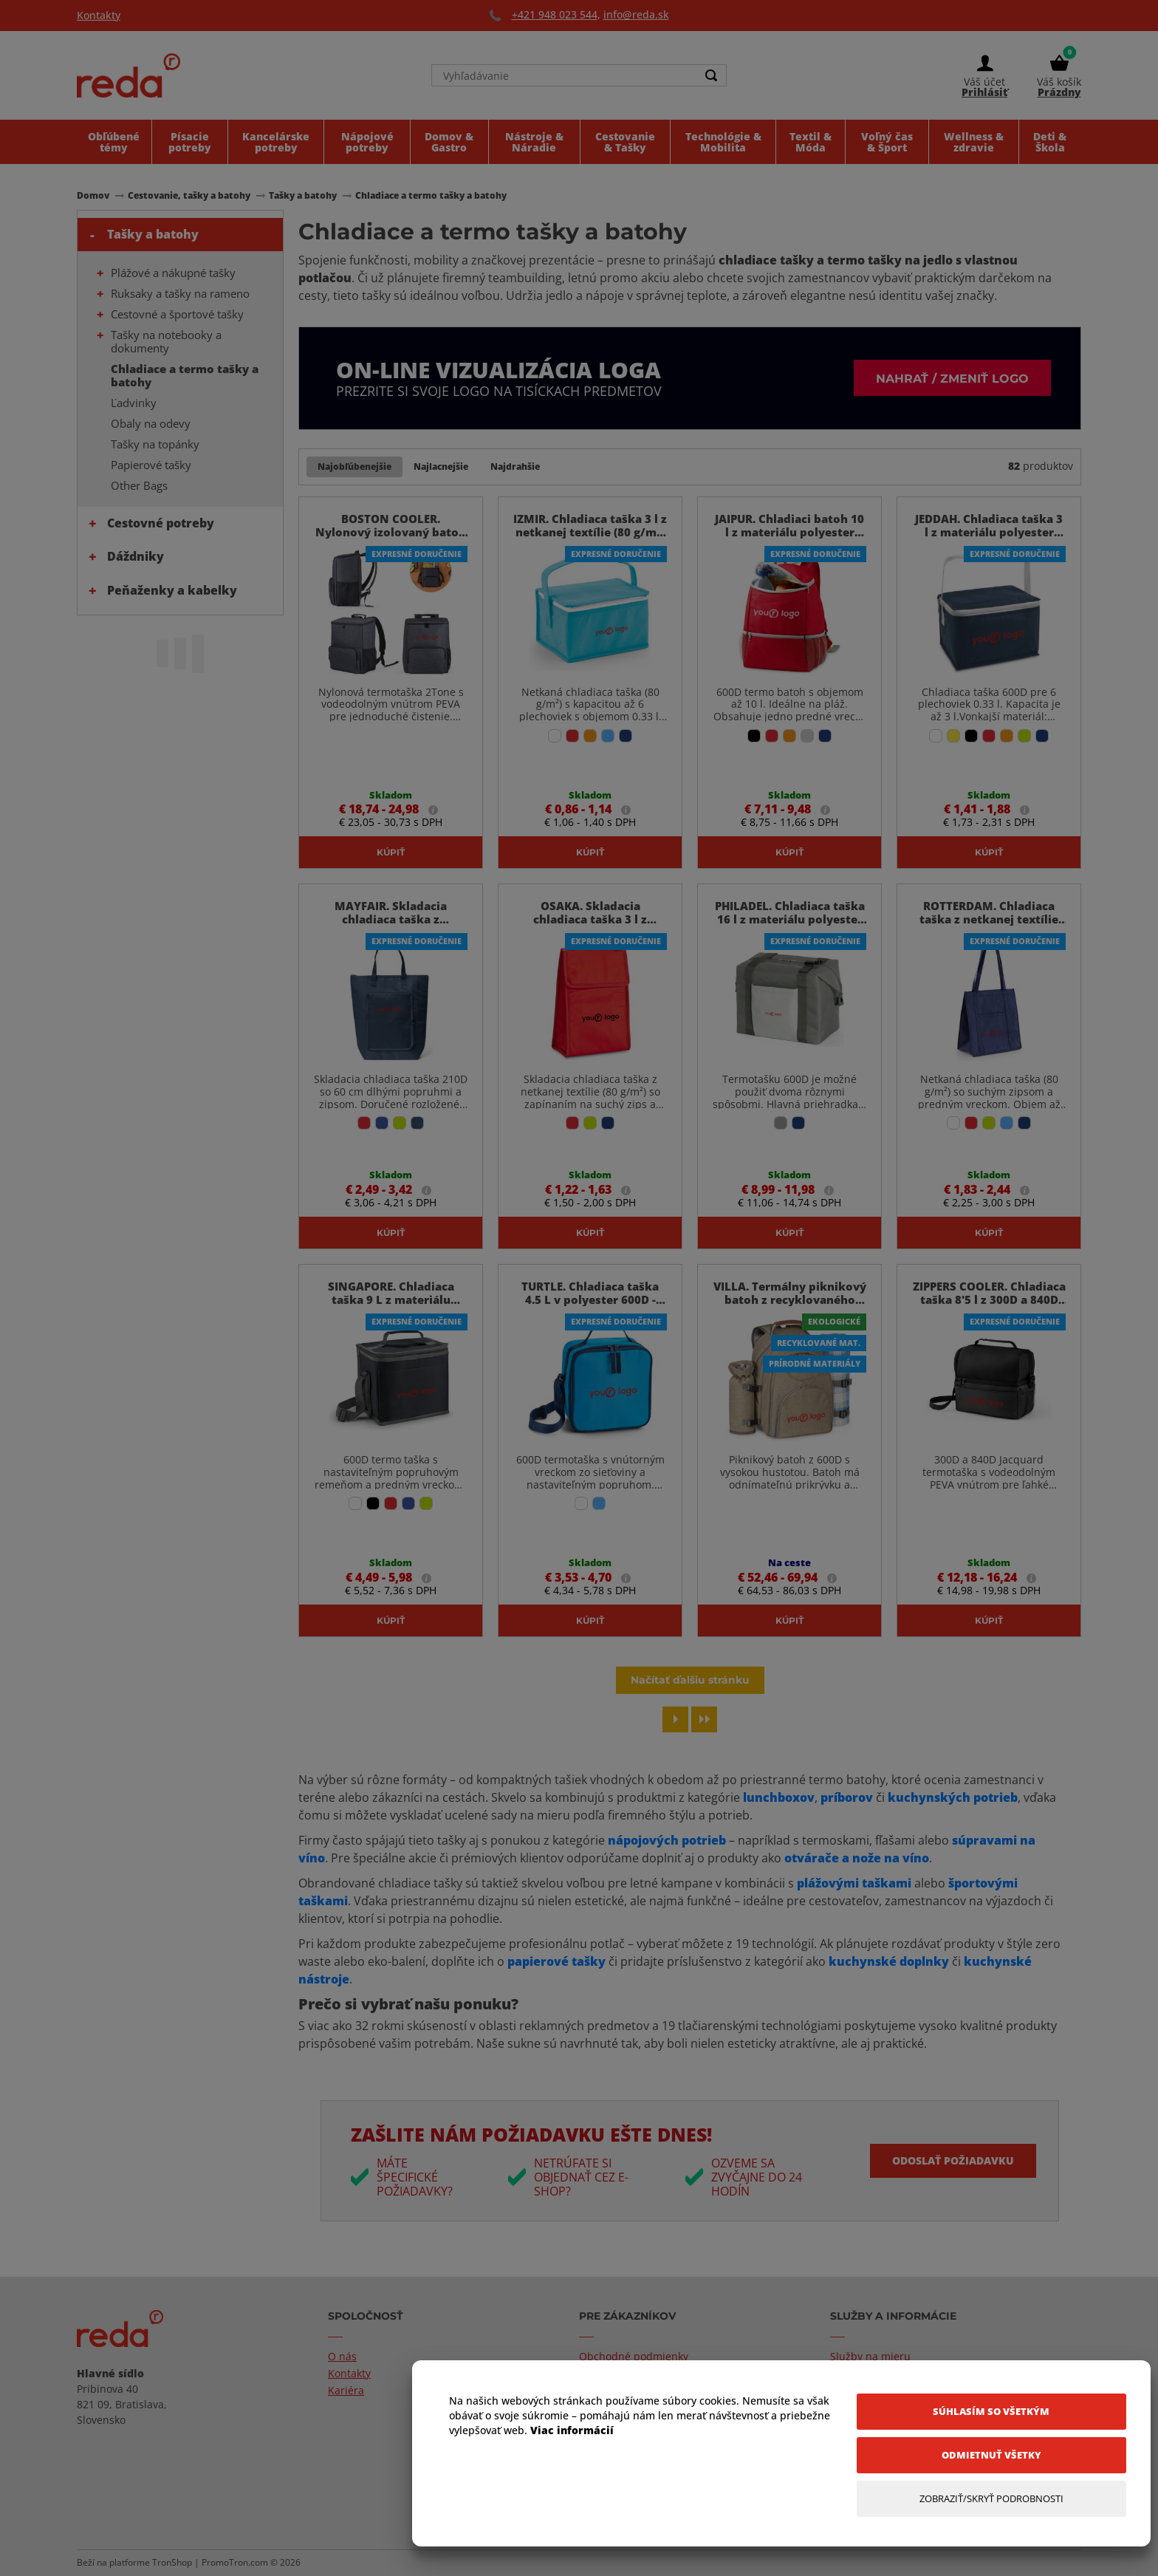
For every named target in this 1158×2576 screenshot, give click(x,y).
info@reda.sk (636, 14)
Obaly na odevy (151, 423)
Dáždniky (135, 556)
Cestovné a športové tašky (177, 314)
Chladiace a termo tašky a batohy (184, 375)
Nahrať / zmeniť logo (952, 378)
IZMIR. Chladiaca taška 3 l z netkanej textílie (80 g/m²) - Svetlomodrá (590, 532)
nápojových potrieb (665, 1840)
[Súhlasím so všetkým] (991, 2412)
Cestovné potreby (160, 523)
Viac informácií (572, 2430)
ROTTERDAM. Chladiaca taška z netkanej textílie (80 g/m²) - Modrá (988, 919)
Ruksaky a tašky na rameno (180, 293)
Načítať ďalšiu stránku (690, 1680)
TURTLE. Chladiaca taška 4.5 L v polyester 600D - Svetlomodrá (590, 1299)
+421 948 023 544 (554, 14)
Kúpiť (391, 852)
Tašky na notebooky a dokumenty (166, 341)
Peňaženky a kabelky (172, 590)
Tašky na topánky (155, 444)
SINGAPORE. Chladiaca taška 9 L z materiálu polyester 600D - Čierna (391, 1299)
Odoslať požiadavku (953, 2160)
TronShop (172, 2562)
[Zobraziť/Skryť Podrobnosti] (991, 2499)
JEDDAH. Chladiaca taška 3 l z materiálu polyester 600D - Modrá (989, 532)
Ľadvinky (134, 402)
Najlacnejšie (441, 466)
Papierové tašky (151, 464)
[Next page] (675, 1719)
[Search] (711, 75)
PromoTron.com (235, 2562)
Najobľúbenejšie (354, 466)
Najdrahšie (515, 466)
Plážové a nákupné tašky (173, 272)
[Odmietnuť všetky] (991, 2455)
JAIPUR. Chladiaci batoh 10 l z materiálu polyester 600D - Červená (789, 532)
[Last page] (704, 1719)
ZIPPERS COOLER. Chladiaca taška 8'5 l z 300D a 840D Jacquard (989, 1299)
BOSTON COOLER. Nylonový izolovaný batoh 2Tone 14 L (390, 532)
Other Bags (139, 485)
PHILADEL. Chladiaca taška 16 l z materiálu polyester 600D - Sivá (790, 919)
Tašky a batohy (153, 234)
